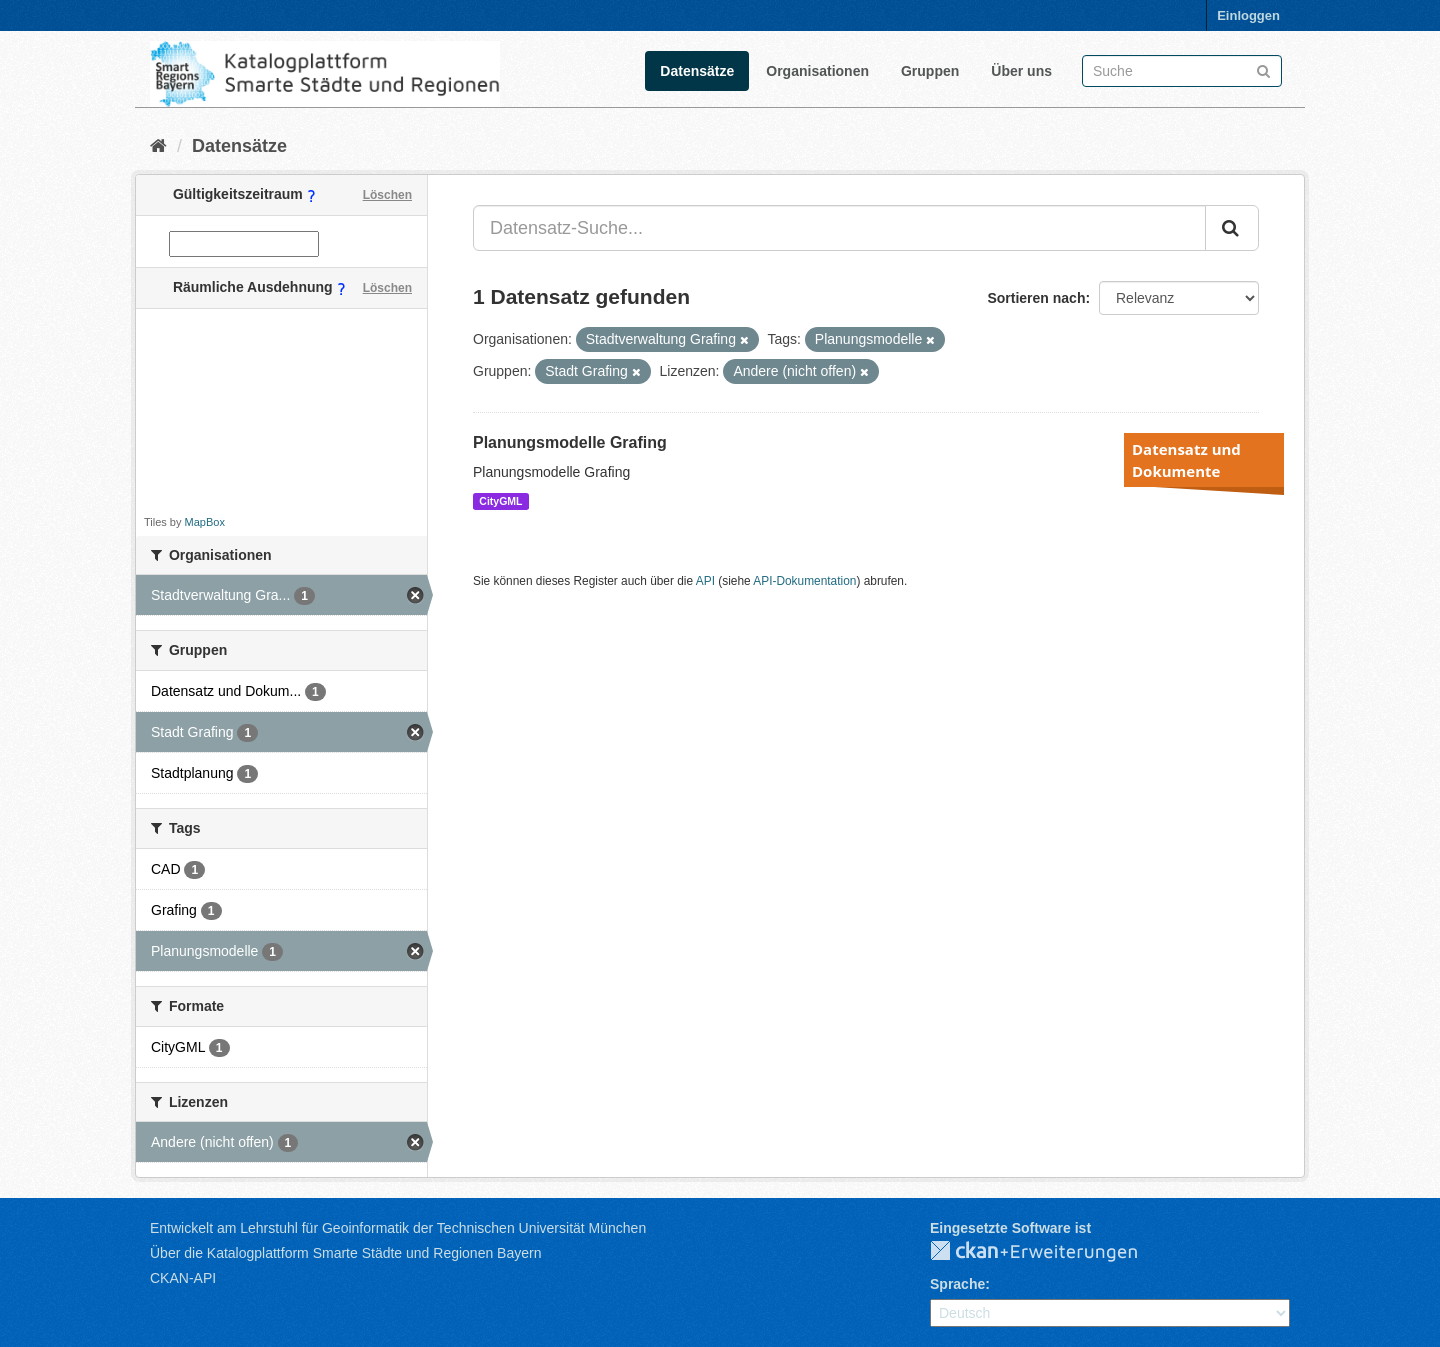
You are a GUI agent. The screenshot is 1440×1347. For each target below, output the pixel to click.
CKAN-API (183, 1278)
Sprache (957, 1284)
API (705, 581)
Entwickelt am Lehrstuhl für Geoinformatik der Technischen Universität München (398, 1228)
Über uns (1021, 71)
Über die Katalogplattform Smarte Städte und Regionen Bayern (345, 1253)
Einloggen (1248, 15)
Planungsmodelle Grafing (570, 442)
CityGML (500, 501)
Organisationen (817, 71)
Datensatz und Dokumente (1186, 460)
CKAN (1050, 1252)
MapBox (205, 522)
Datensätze (697, 71)
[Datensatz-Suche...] (839, 228)
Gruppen (930, 71)
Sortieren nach (1036, 298)
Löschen (387, 195)
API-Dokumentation (804, 581)
